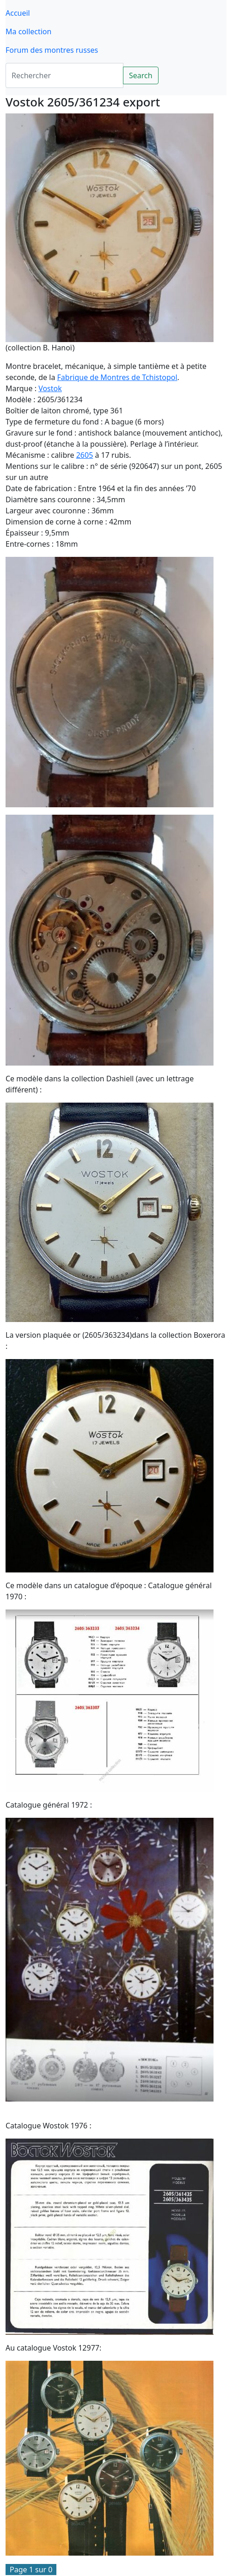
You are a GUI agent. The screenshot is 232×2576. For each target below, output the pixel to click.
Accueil (18, 13)
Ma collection (28, 31)
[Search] (64, 75)
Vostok (50, 388)
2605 (84, 455)
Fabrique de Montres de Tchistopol (117, 377)
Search (141, 75)
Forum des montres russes (52, 50)
